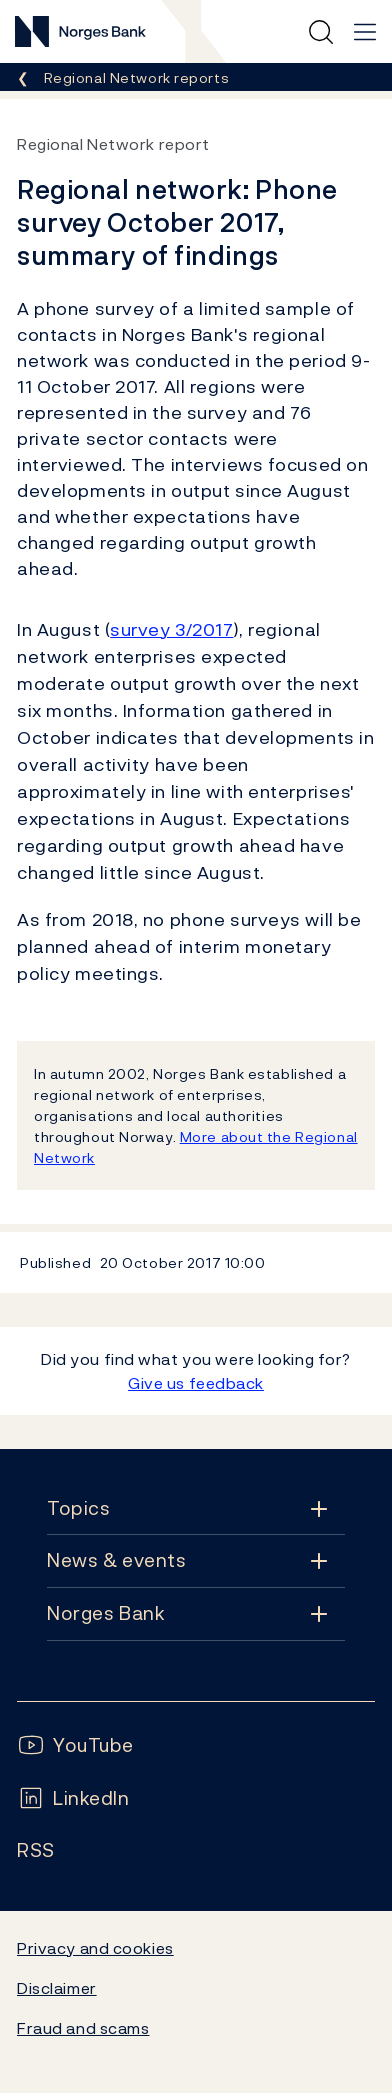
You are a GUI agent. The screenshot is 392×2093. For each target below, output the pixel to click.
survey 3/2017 (171, 629)
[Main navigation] (365, 32)
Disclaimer (57, 1988)
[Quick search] (321, 32)
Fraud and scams (83, 2028)
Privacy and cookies (95, 1948)
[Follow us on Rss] (36, 1850)
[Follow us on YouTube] (75, 1745)
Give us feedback (196, 1383)
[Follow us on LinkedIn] (73, 1798)
